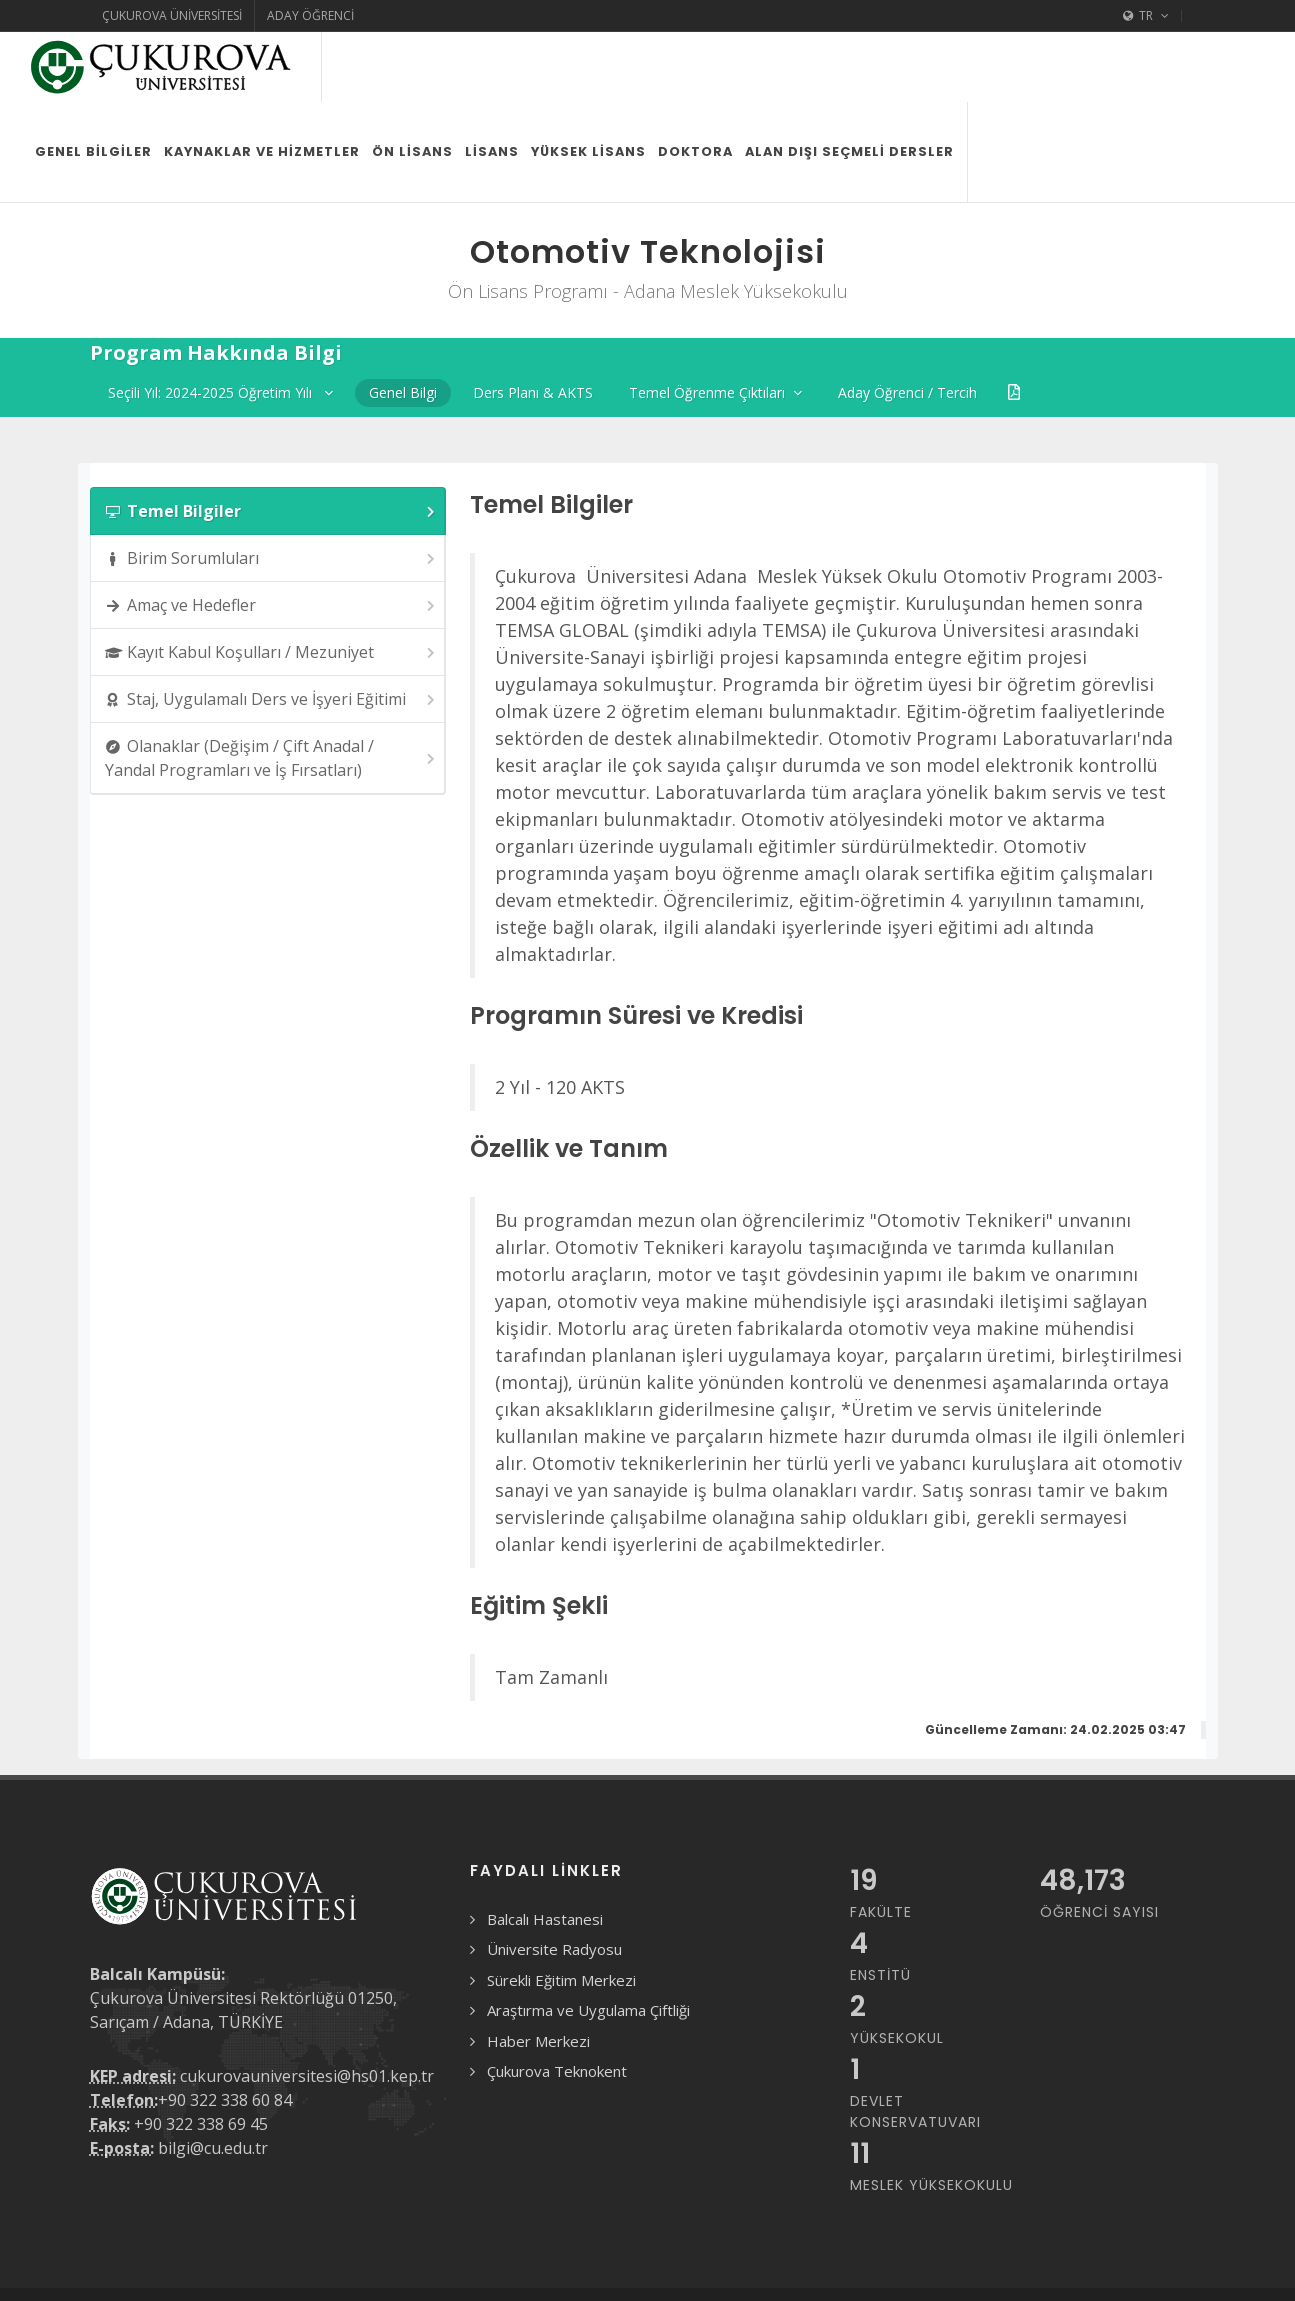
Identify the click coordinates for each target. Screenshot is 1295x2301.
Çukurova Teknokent (557, 2001)
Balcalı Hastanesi (545, 1849)
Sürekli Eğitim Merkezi (561, 1910)
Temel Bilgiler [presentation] (271, 441)
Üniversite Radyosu (554, 1879)
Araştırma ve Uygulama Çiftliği (588, 1940)
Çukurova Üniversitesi (172, 15)
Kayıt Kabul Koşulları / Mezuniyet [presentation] (271, 582)
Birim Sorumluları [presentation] (271, 488)
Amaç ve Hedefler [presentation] (271, 535)
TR (1146, 16)
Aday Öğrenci (310, 15)
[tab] (268, 441)
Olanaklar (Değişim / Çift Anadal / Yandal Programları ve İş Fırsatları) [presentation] (271, 688)
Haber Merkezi (538, 1971)
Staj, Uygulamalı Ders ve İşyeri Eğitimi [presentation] (271, 629)
